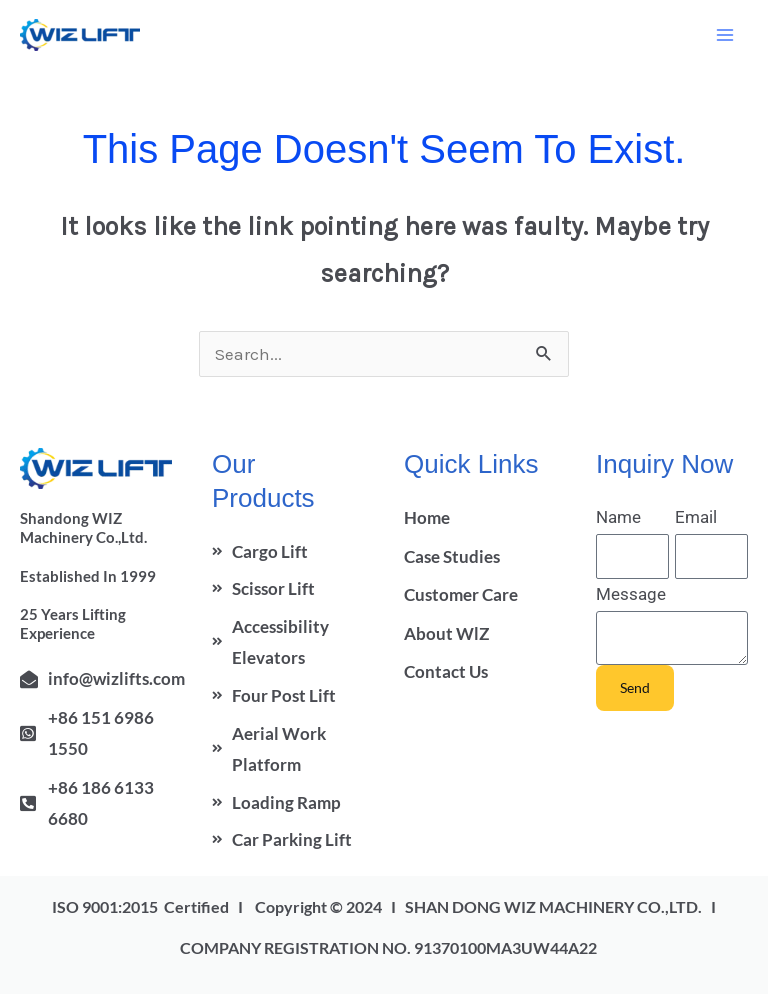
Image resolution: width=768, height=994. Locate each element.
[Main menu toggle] (726, 35)
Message (631, 594)
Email (696, 517)
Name (618, 517)
